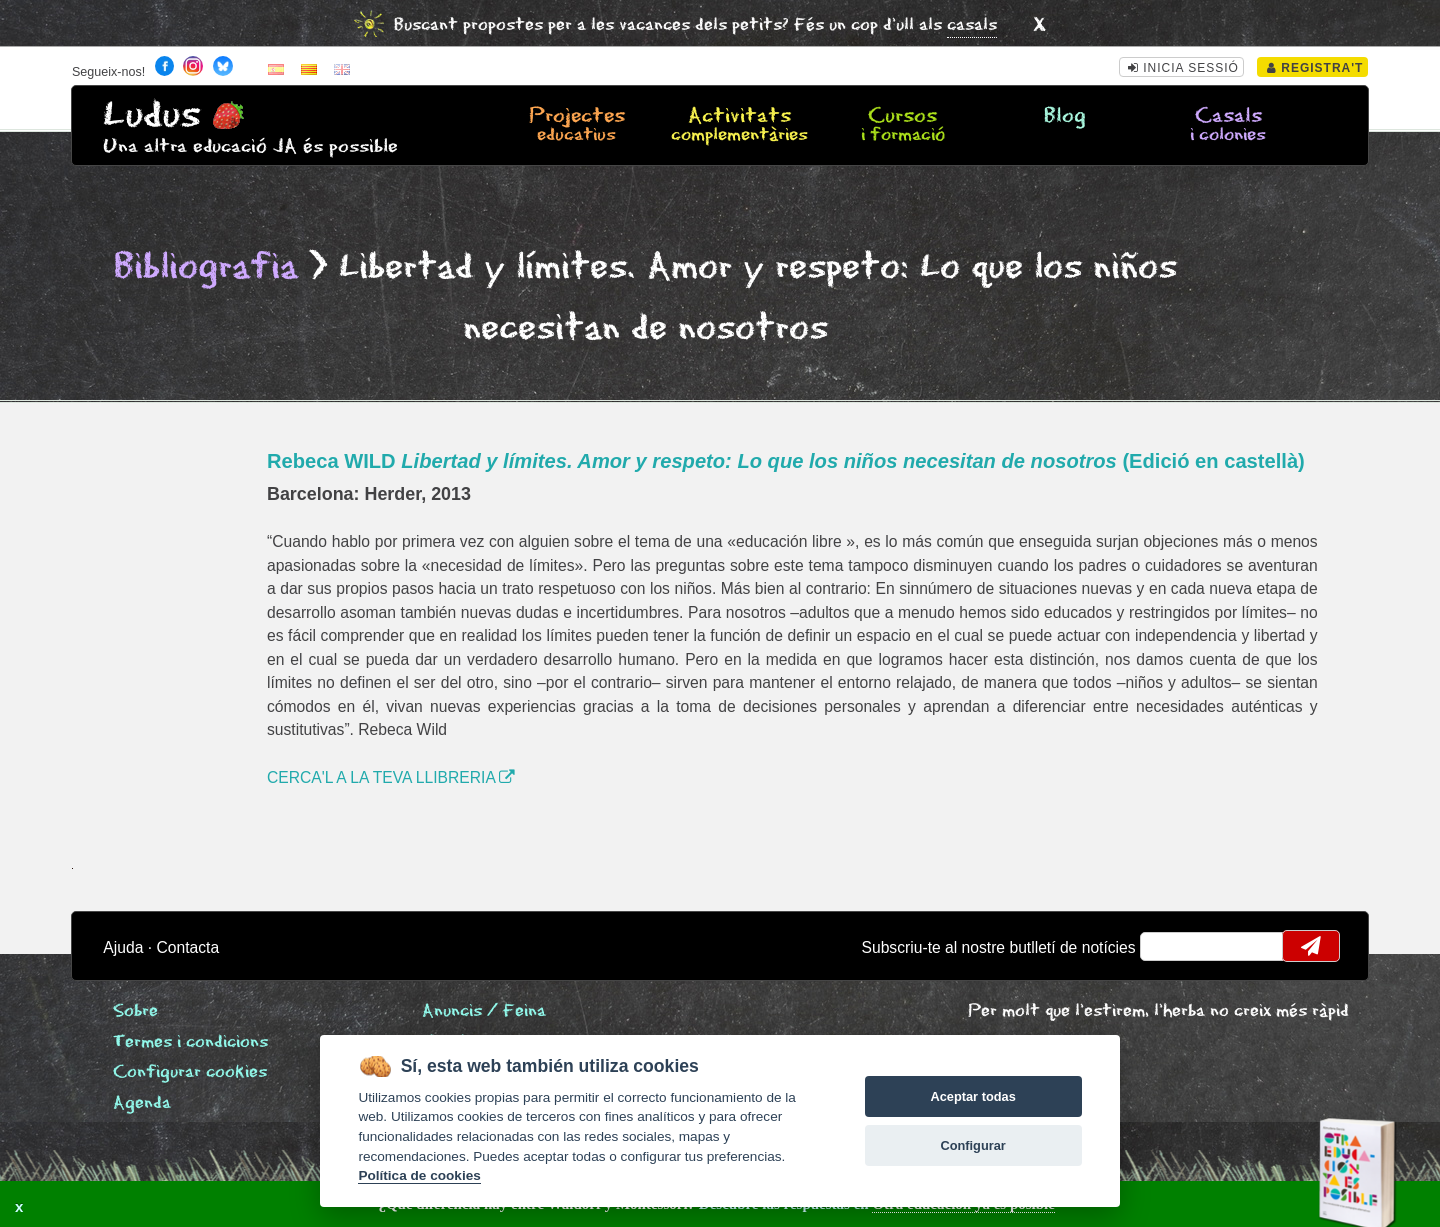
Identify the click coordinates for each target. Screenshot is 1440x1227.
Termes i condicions (190, 1042)
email (1168, 946)
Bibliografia (206, 267)
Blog (1065, 116)
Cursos (902, 126)
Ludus (152, 115)
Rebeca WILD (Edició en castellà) (786, 461)
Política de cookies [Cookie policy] (419, 1175)
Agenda (142, 1103)
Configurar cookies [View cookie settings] (190, 1072)
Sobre (135, 1011)
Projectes (577, 126)
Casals (1228, 126)
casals (972, 25)
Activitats (740, 126)
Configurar (972, 1145)
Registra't (1315, 68)
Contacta (187, 947)
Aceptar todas (972, 1096)
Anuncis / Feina (484, 1011)
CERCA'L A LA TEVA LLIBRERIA (391, 777)
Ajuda (123, 947)
